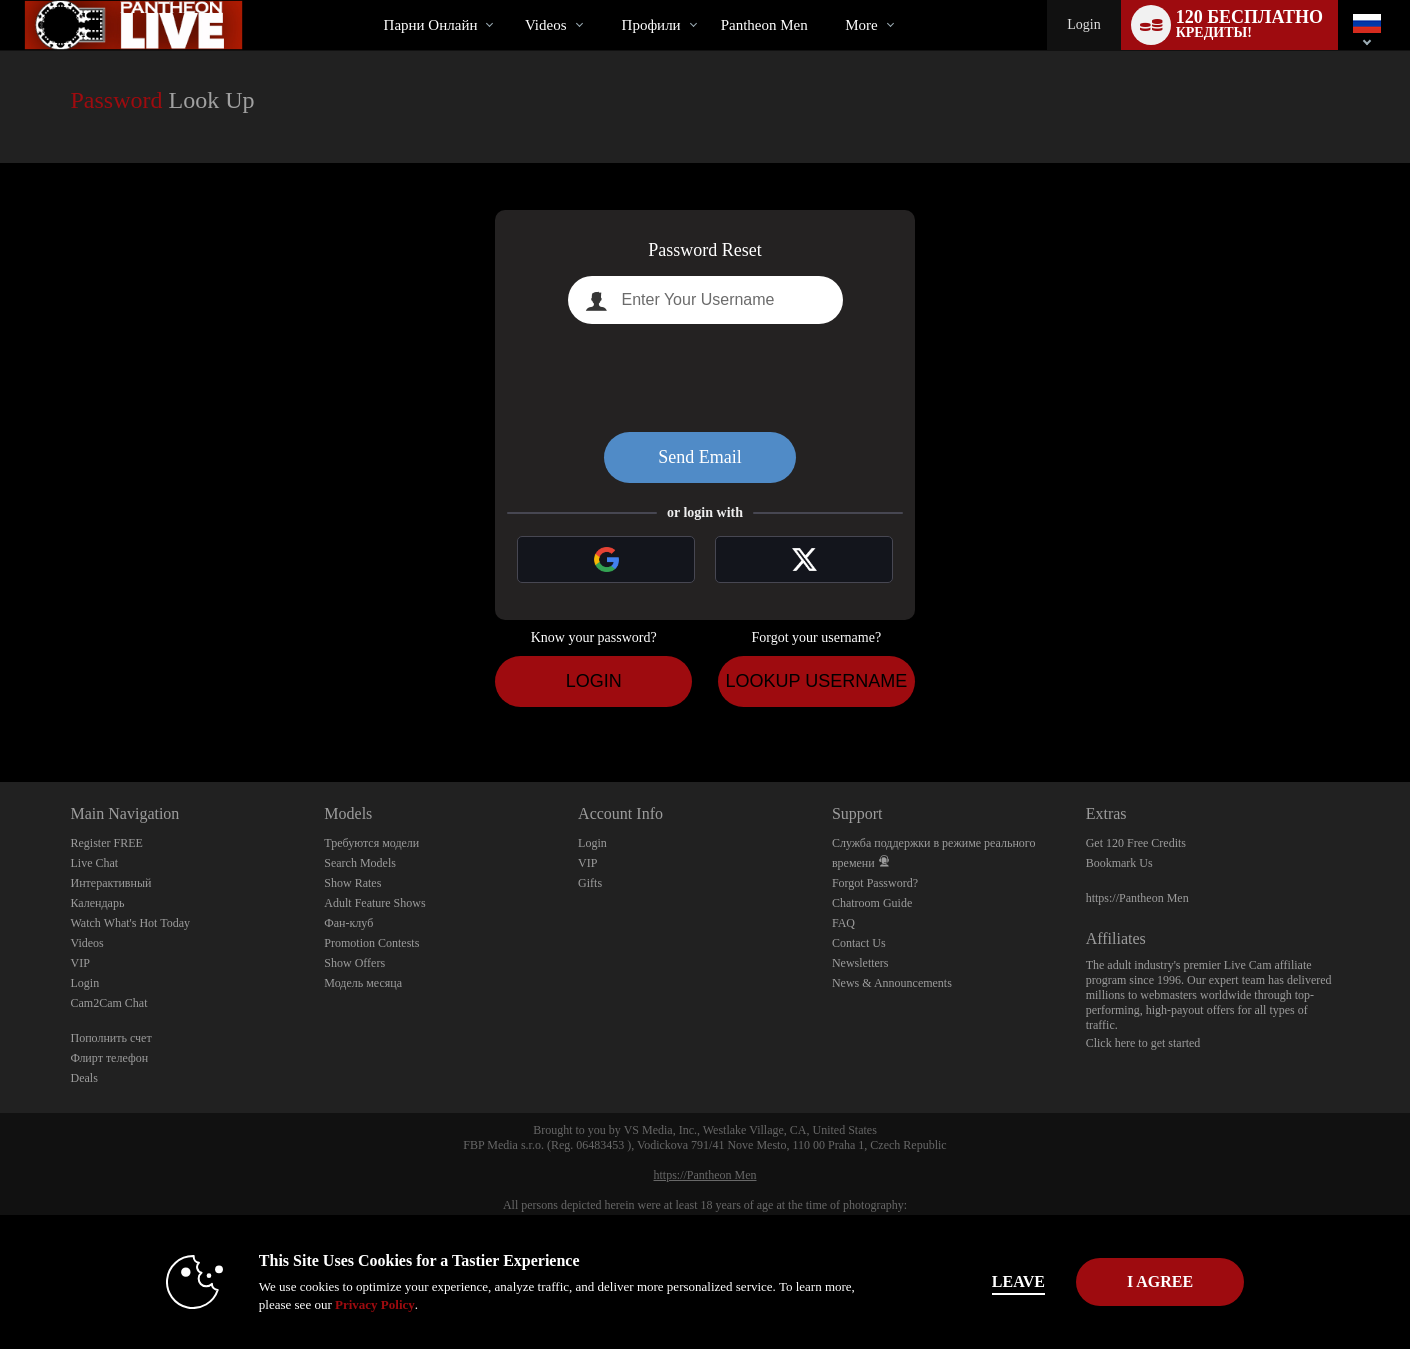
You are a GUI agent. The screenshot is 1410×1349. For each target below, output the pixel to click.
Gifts (590, 883)
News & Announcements (892, 983)
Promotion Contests (371, 943)
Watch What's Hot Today (131, 923)
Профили (651, 25)
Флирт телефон (110, 1058)
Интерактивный (111, 883)
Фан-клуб (348, 923)
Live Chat (95, 863)
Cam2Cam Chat (109, 1003)
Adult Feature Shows (374, 903)
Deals (84, 1078)
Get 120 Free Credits (1136, 843)
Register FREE (107, 843)
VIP (80, 963)
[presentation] (705, 378)
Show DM (0, 707)
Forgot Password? (875, 883)
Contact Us (859, 943)
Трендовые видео (507, 0)
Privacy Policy (341, 1304)
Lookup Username (816, 681)
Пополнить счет (111, 1038)
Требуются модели (371, 843)
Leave (984, 1281)
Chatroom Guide (872, 903)
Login (1083, 24)
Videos (546, 25)
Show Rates (352, 883)
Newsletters (860, 963)
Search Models (360, 863)
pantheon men (764, 25)
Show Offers (354, 963)
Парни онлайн (431, 25)
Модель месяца (363, 983)
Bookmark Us (1119, 863)
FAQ (843, 923)
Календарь (98, 903)
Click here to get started (1143, 1043)
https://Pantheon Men (1137, 898)
